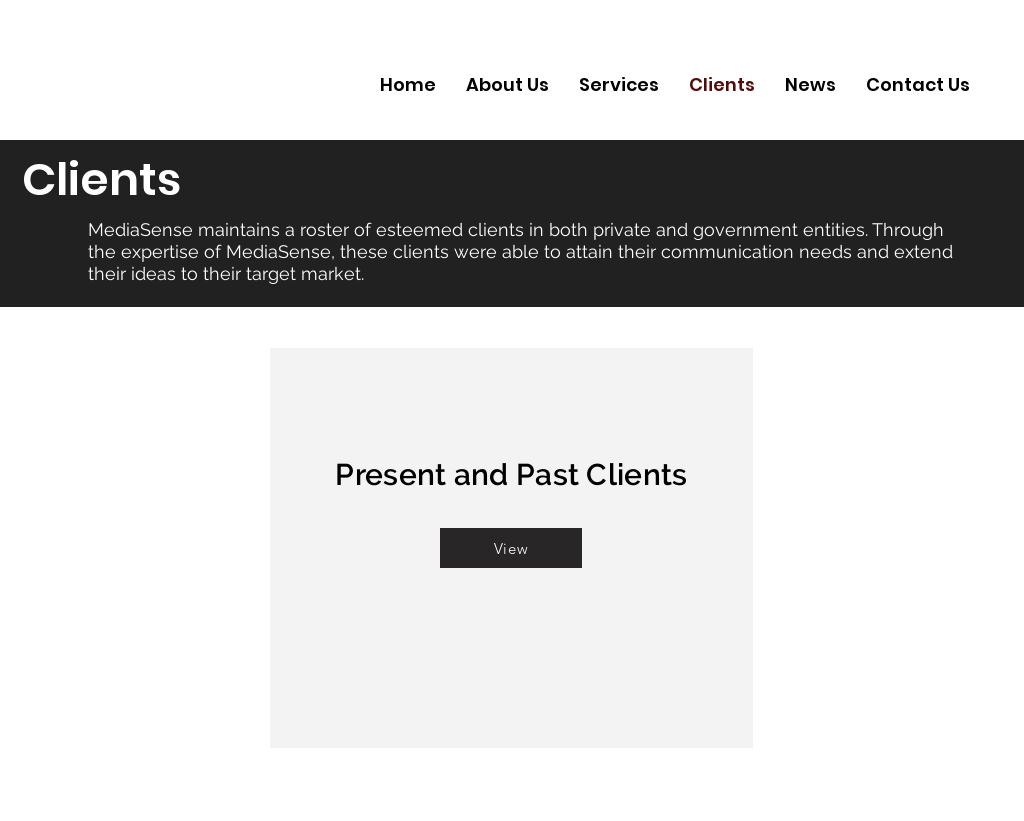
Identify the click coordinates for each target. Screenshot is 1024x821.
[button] (511, 548)
